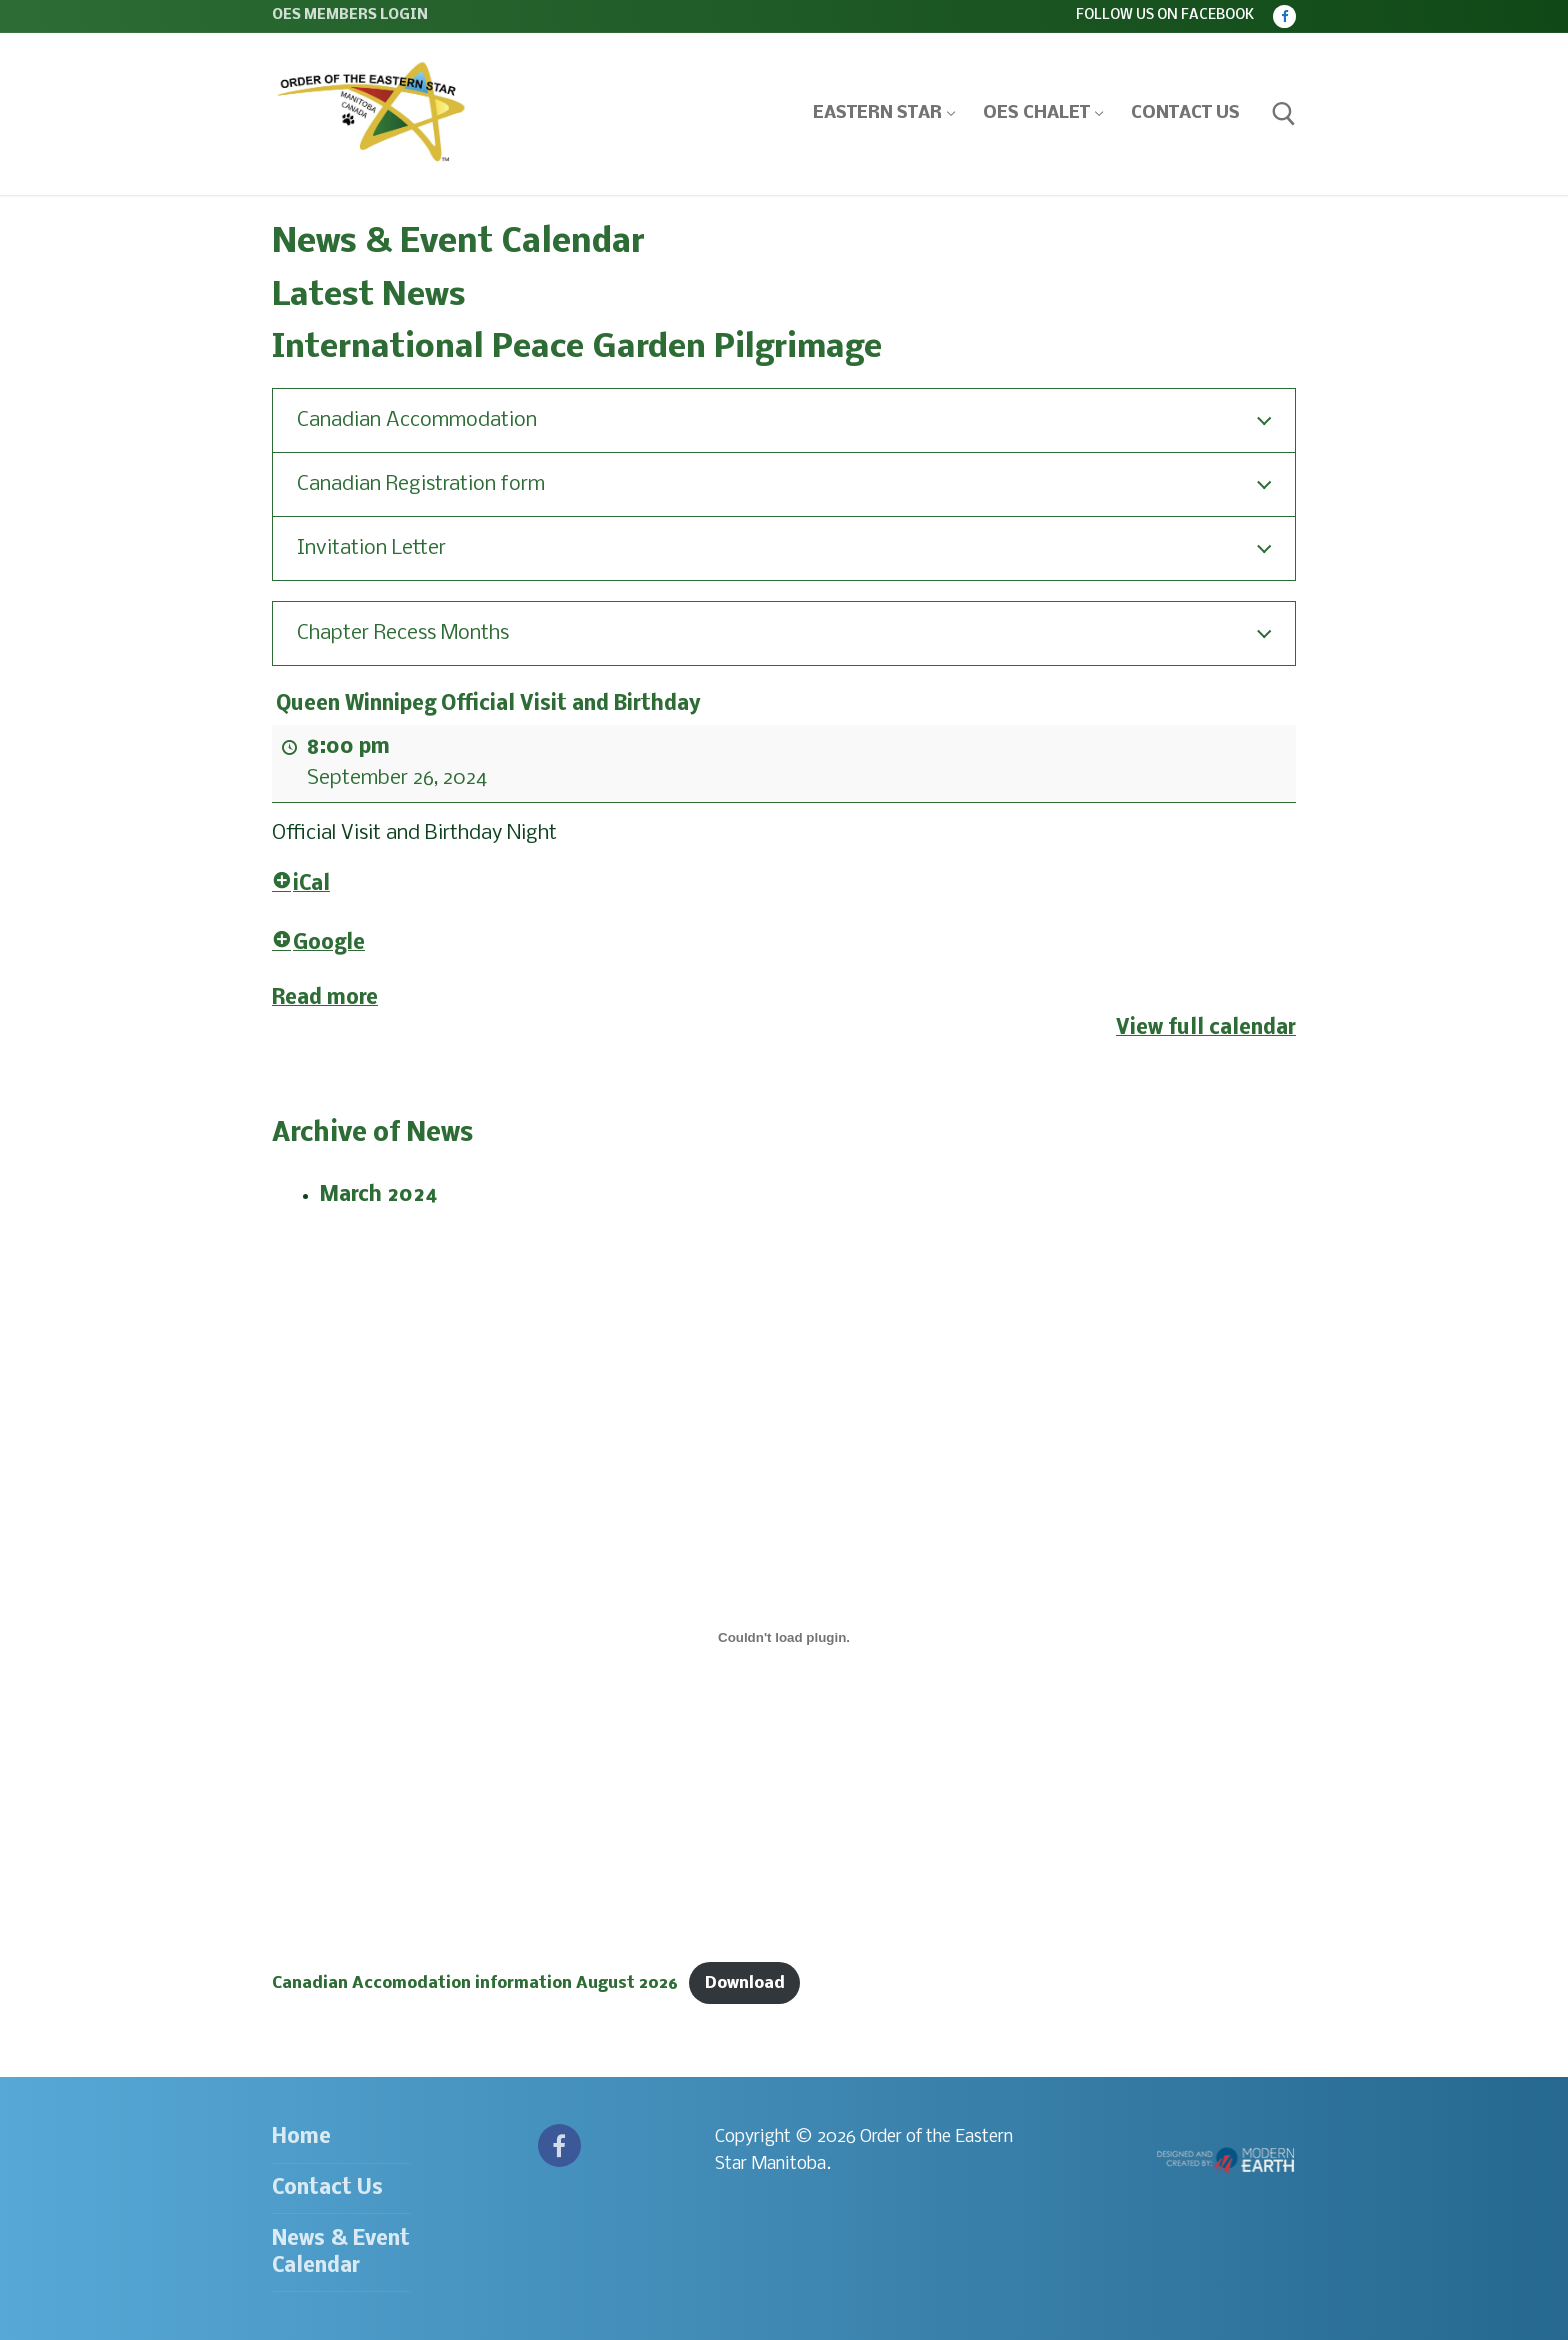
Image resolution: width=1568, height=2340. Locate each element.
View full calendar (1206, 1028)
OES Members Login (350, 15)
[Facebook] (1284, 16)
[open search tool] (1284, 114)
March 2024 (379, 1195)
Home (301, 2137)
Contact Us (327, 2188)
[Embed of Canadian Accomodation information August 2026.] (784, 1638)
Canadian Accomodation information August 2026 (475, 1983)
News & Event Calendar (341, 2253)
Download (745, 1983)
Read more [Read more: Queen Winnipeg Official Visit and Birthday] (325, 997)
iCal (301, 884)
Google (318, 943)
